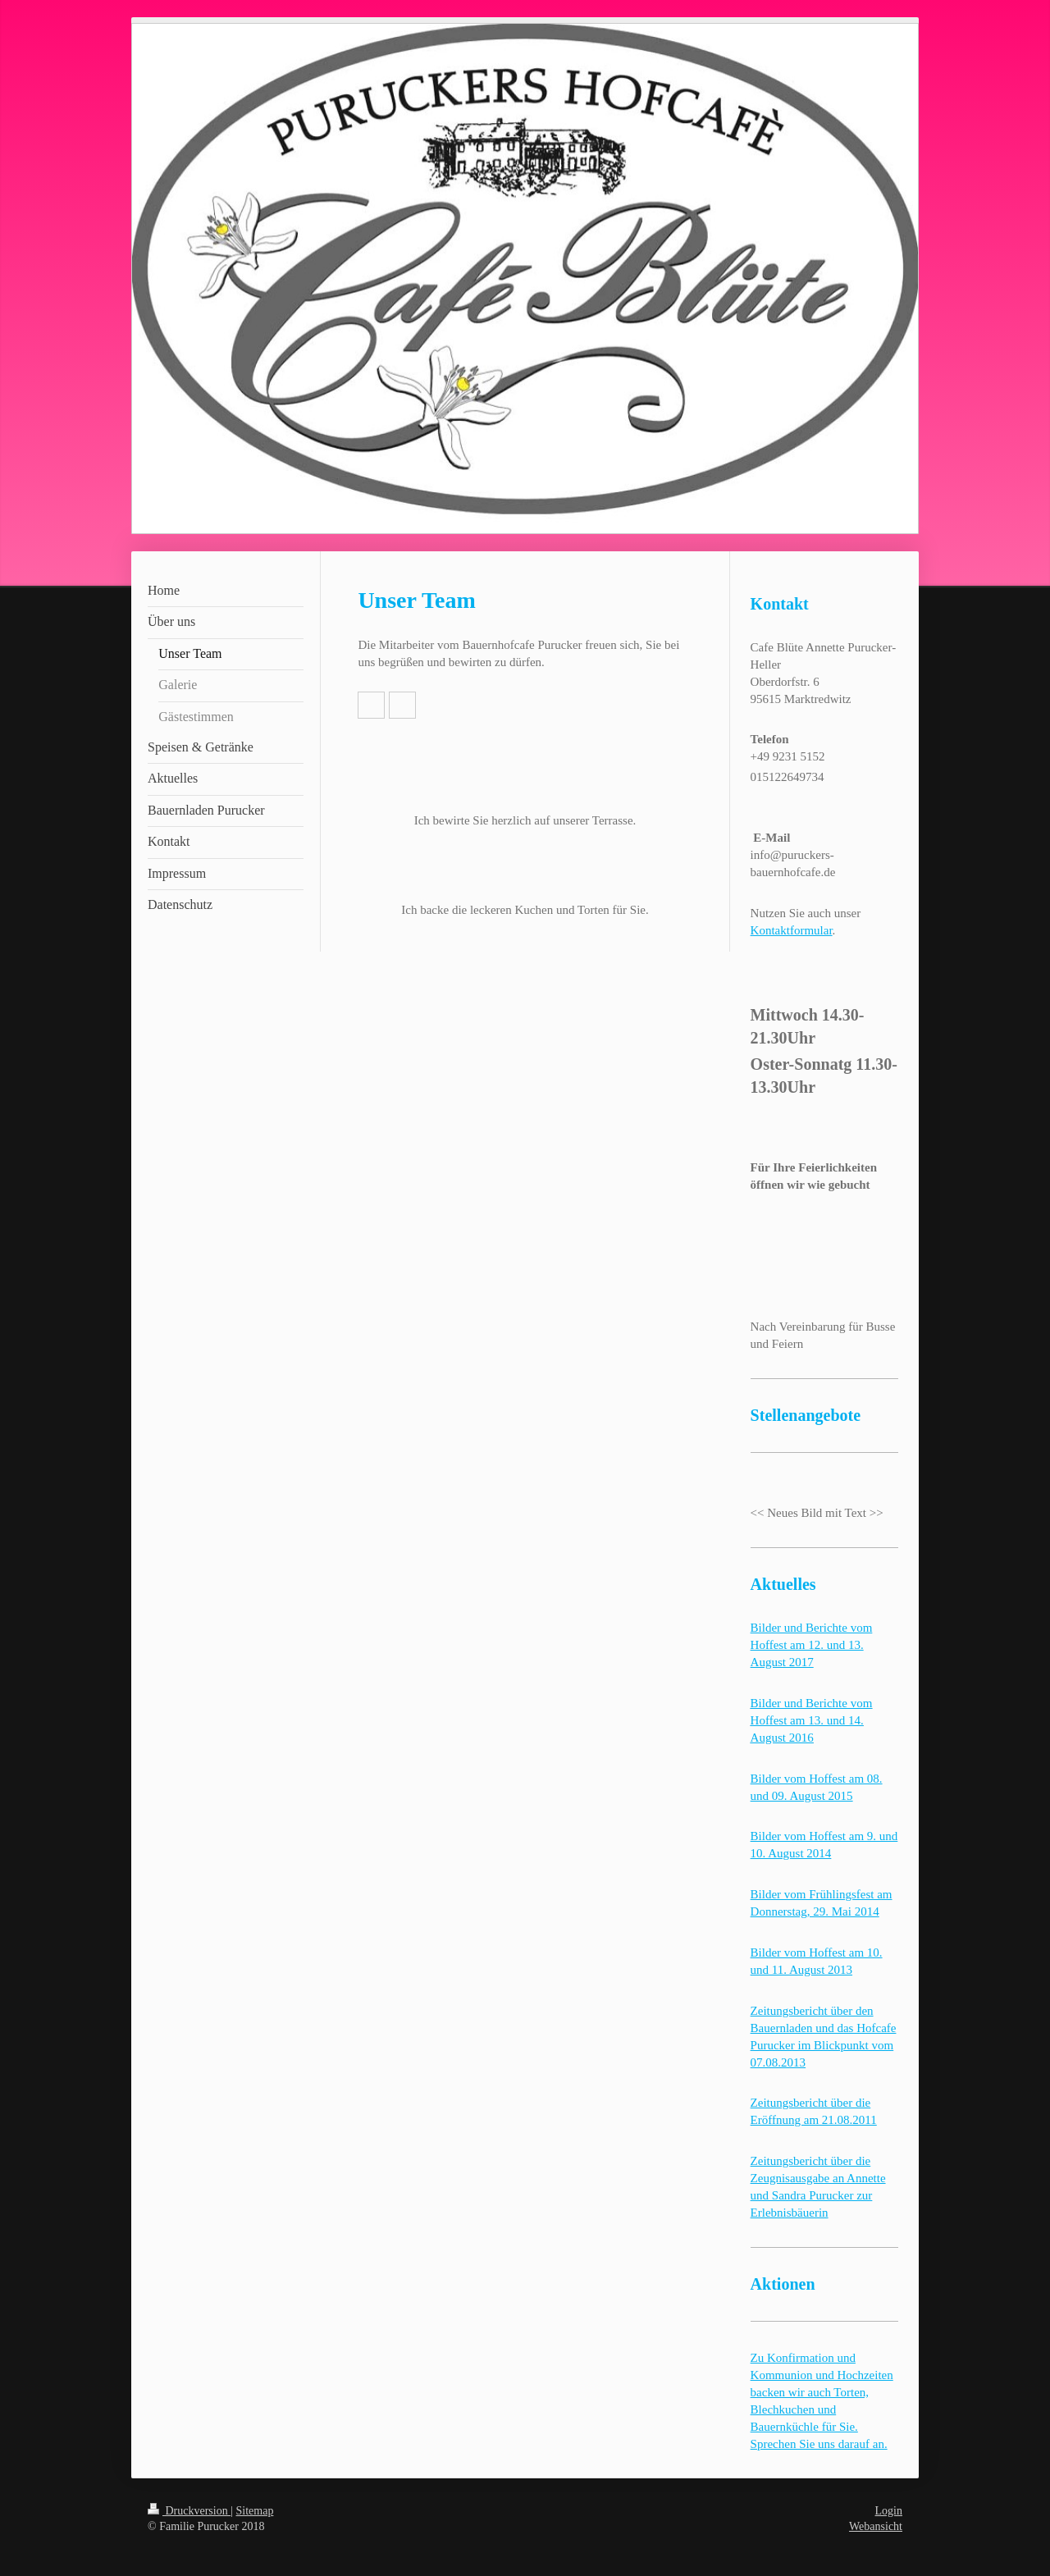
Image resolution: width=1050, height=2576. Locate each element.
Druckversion (189, 2511)
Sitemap (255, 2511)
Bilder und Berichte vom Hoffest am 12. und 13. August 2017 (812, 1645)
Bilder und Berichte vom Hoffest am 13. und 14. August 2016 (812, 1720)
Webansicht (875, 2526)
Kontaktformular (792, 930)
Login (888, 2511)
